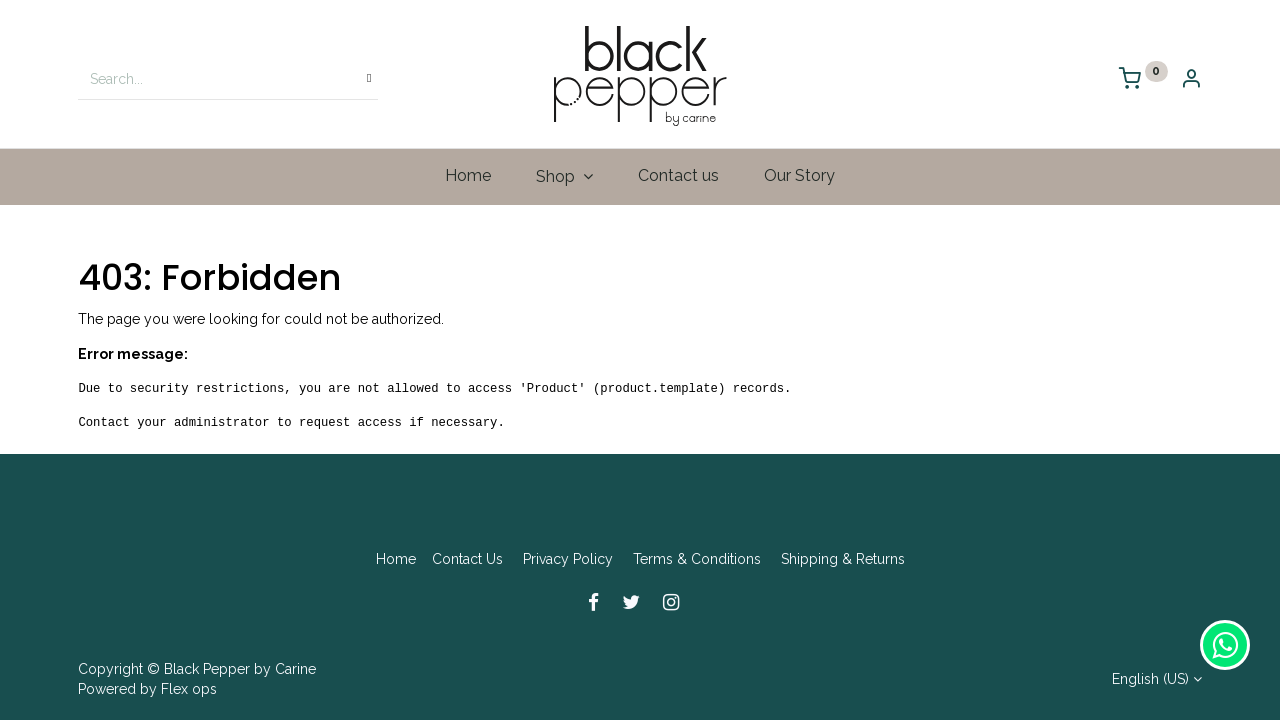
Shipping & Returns (843, 559)
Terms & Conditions (697, 559)
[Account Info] (1191, 80)
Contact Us (467, 559)
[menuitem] (468, 176)
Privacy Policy (568, 559)
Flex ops (189, 689)
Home (396, 559)
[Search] (369, 79)
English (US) (1150, 679)
